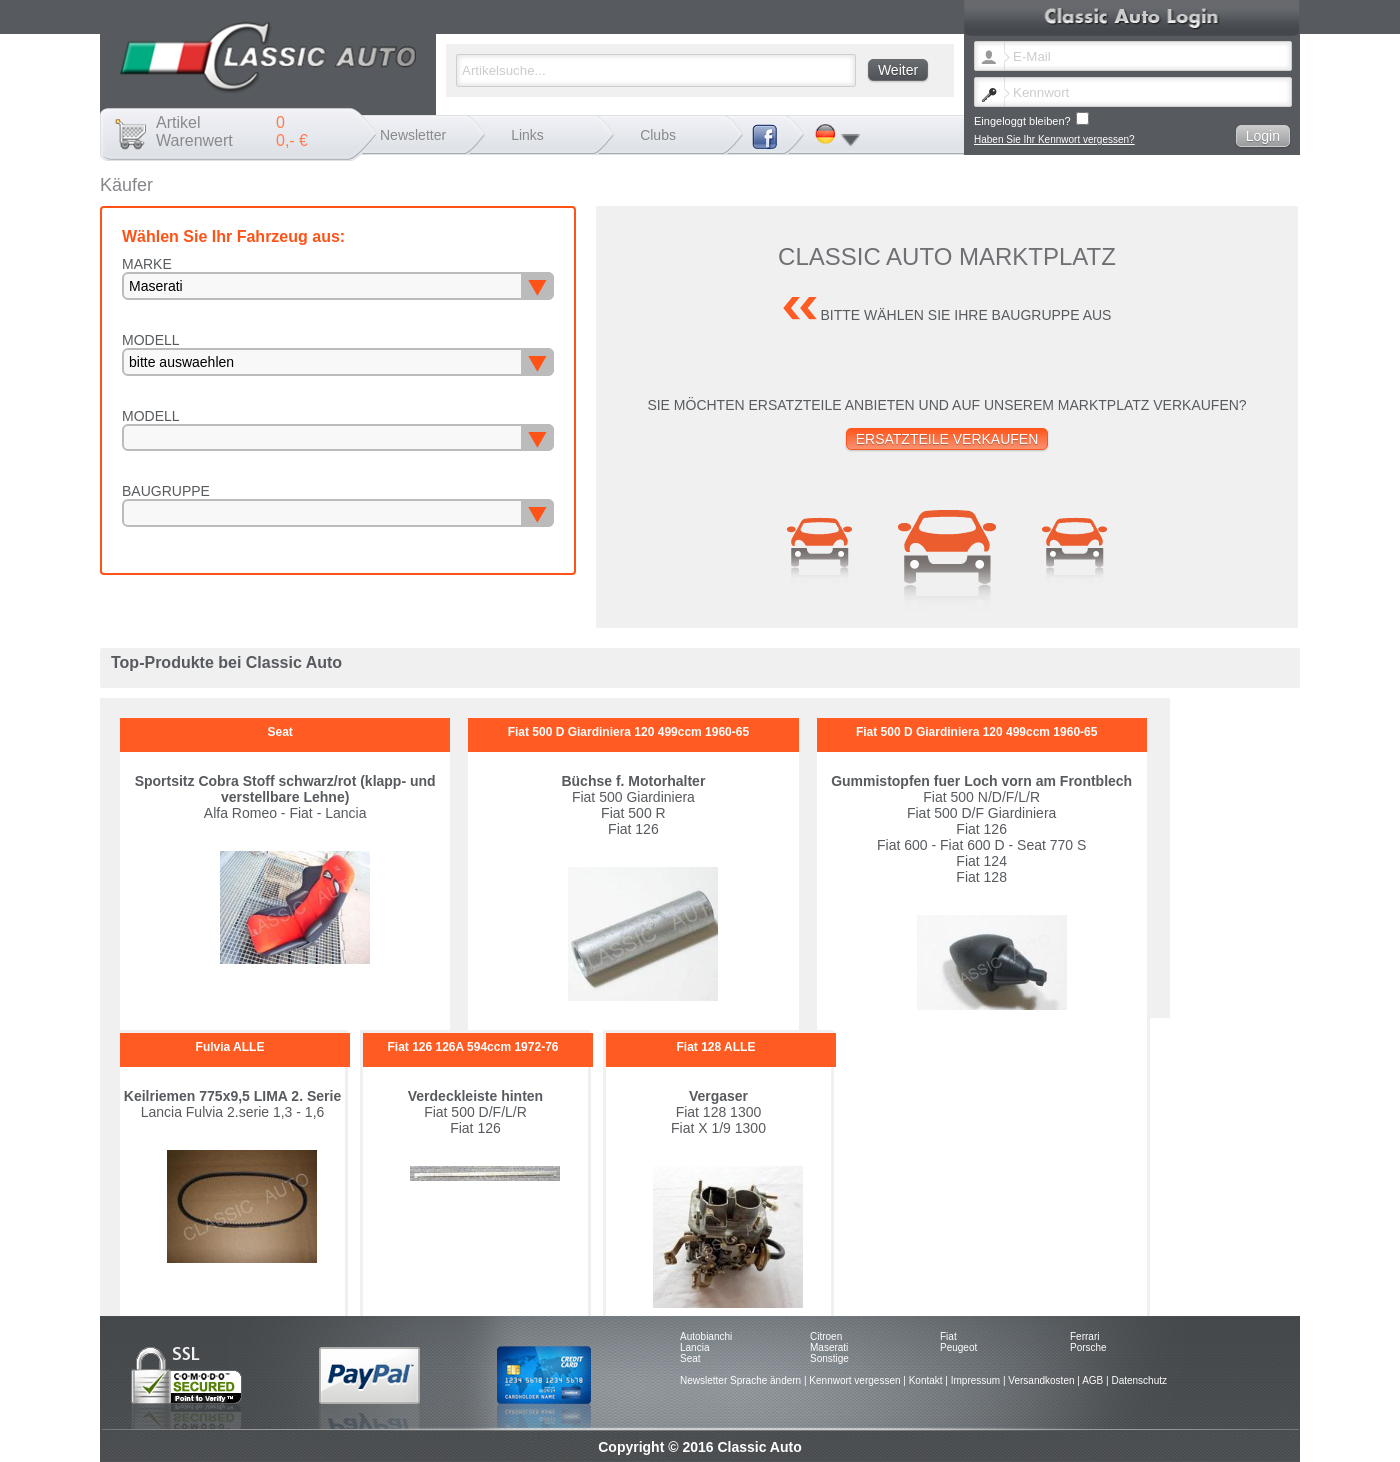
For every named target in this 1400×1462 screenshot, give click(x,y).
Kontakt (926, 1380)
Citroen (826, 1336)
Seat (690, 1358)
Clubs (658, 135)
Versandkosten (1041, 1380)
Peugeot (958, 1347)
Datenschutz (1139, 1380)
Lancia (694, 1347)
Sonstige (829, 1358)
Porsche (1088, 1347)
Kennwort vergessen (854, 1380)
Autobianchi (706, 1336)
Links (527, 135)
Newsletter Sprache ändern (740, 1380)
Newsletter (413, 135)
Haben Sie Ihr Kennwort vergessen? (1054, 139)
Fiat (948, 1336)
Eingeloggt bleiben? (1031, 119)
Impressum (975, 1380)
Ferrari (1084, 1336)
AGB (1092, 1380)
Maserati (829, 1347)
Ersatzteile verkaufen (947, 439)
